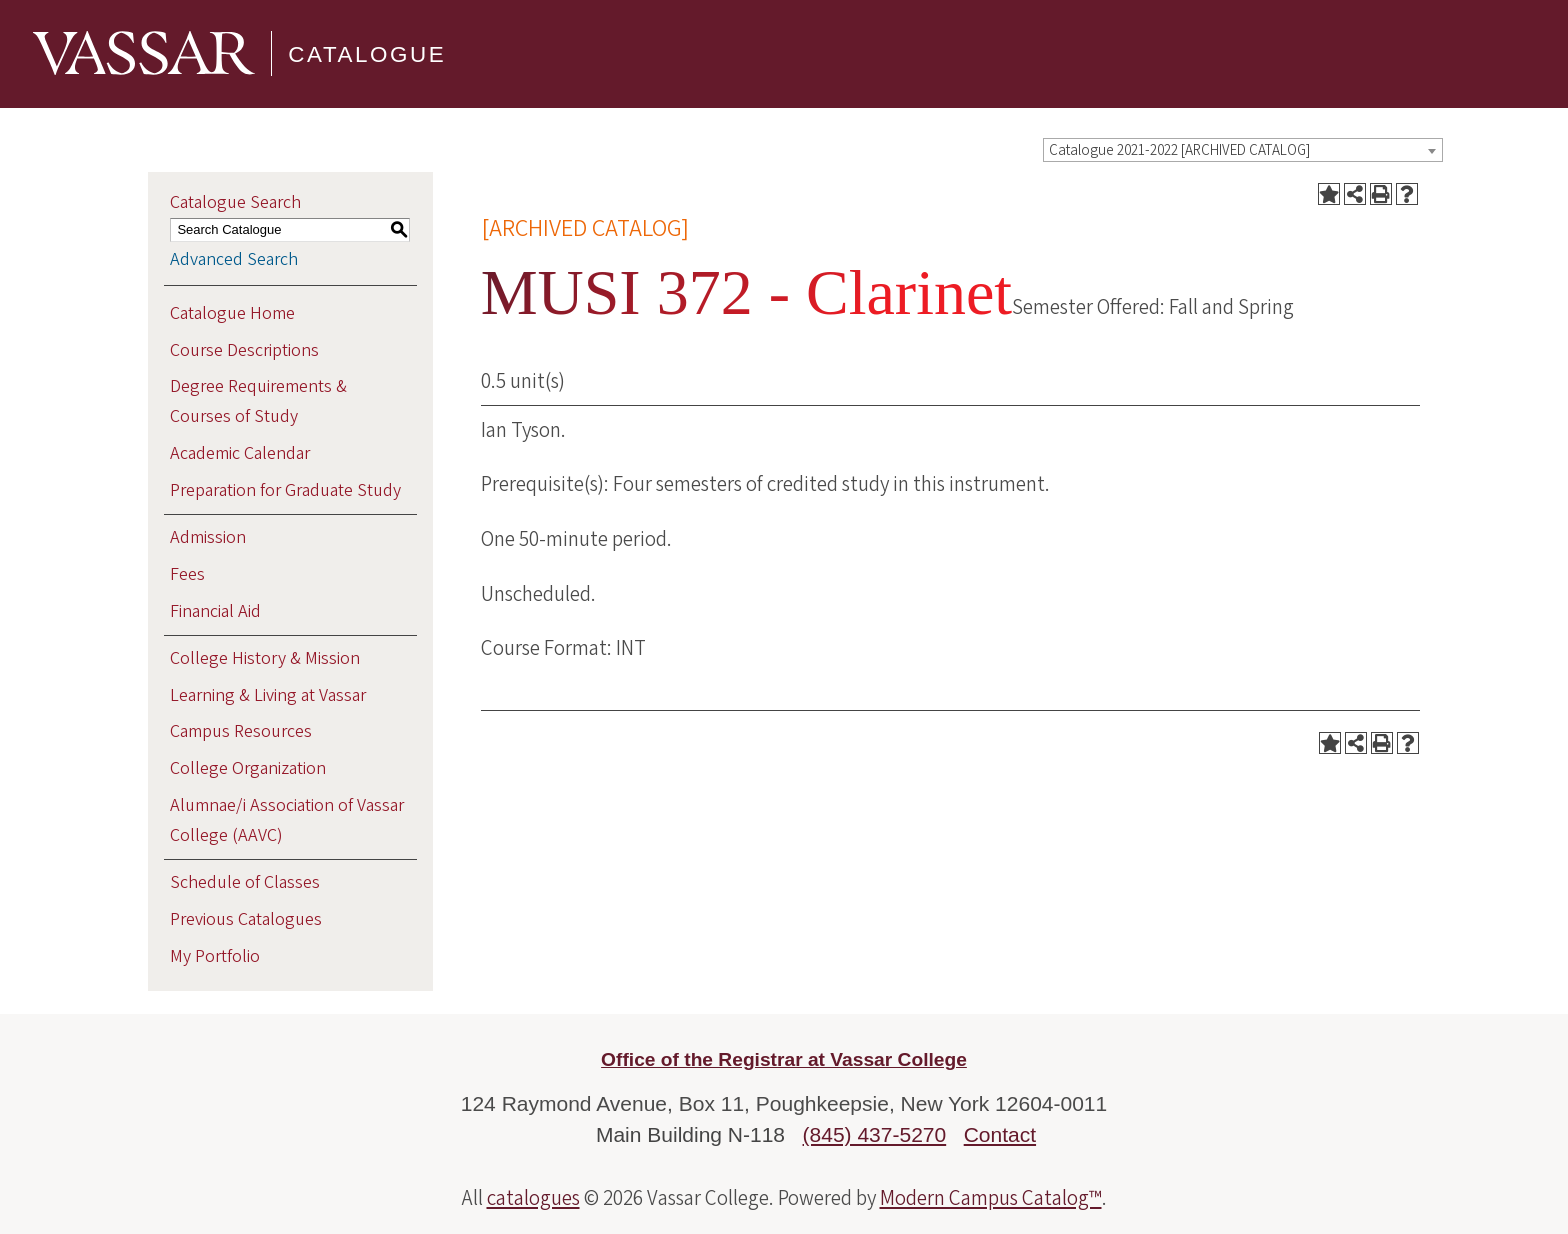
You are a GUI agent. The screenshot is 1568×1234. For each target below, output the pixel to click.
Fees (187, 574)
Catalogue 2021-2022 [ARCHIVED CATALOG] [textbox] (1179, 150)
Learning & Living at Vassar (268, 695)
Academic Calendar (240, 453)
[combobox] (1243, 150)
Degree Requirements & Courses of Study (258, 401)
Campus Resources (241, 731)
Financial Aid (215, 611)
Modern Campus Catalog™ (991, 1198)
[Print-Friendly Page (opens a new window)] (1381, 194)
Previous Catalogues (246, 919)
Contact (1000, 1134)
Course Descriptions (244, 350)
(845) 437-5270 (875, 1134)
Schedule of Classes (245, 882)
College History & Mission (265, 658)
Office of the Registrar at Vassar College (784, 1059)
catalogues (533, 1198)
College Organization (248, 768)
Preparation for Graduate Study (285, 490)
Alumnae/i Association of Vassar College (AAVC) (287, 820)
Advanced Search (234, 259)
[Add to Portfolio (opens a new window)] (1329, 194)
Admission (208, 537)
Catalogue (367, 53)
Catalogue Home (232, 313)
